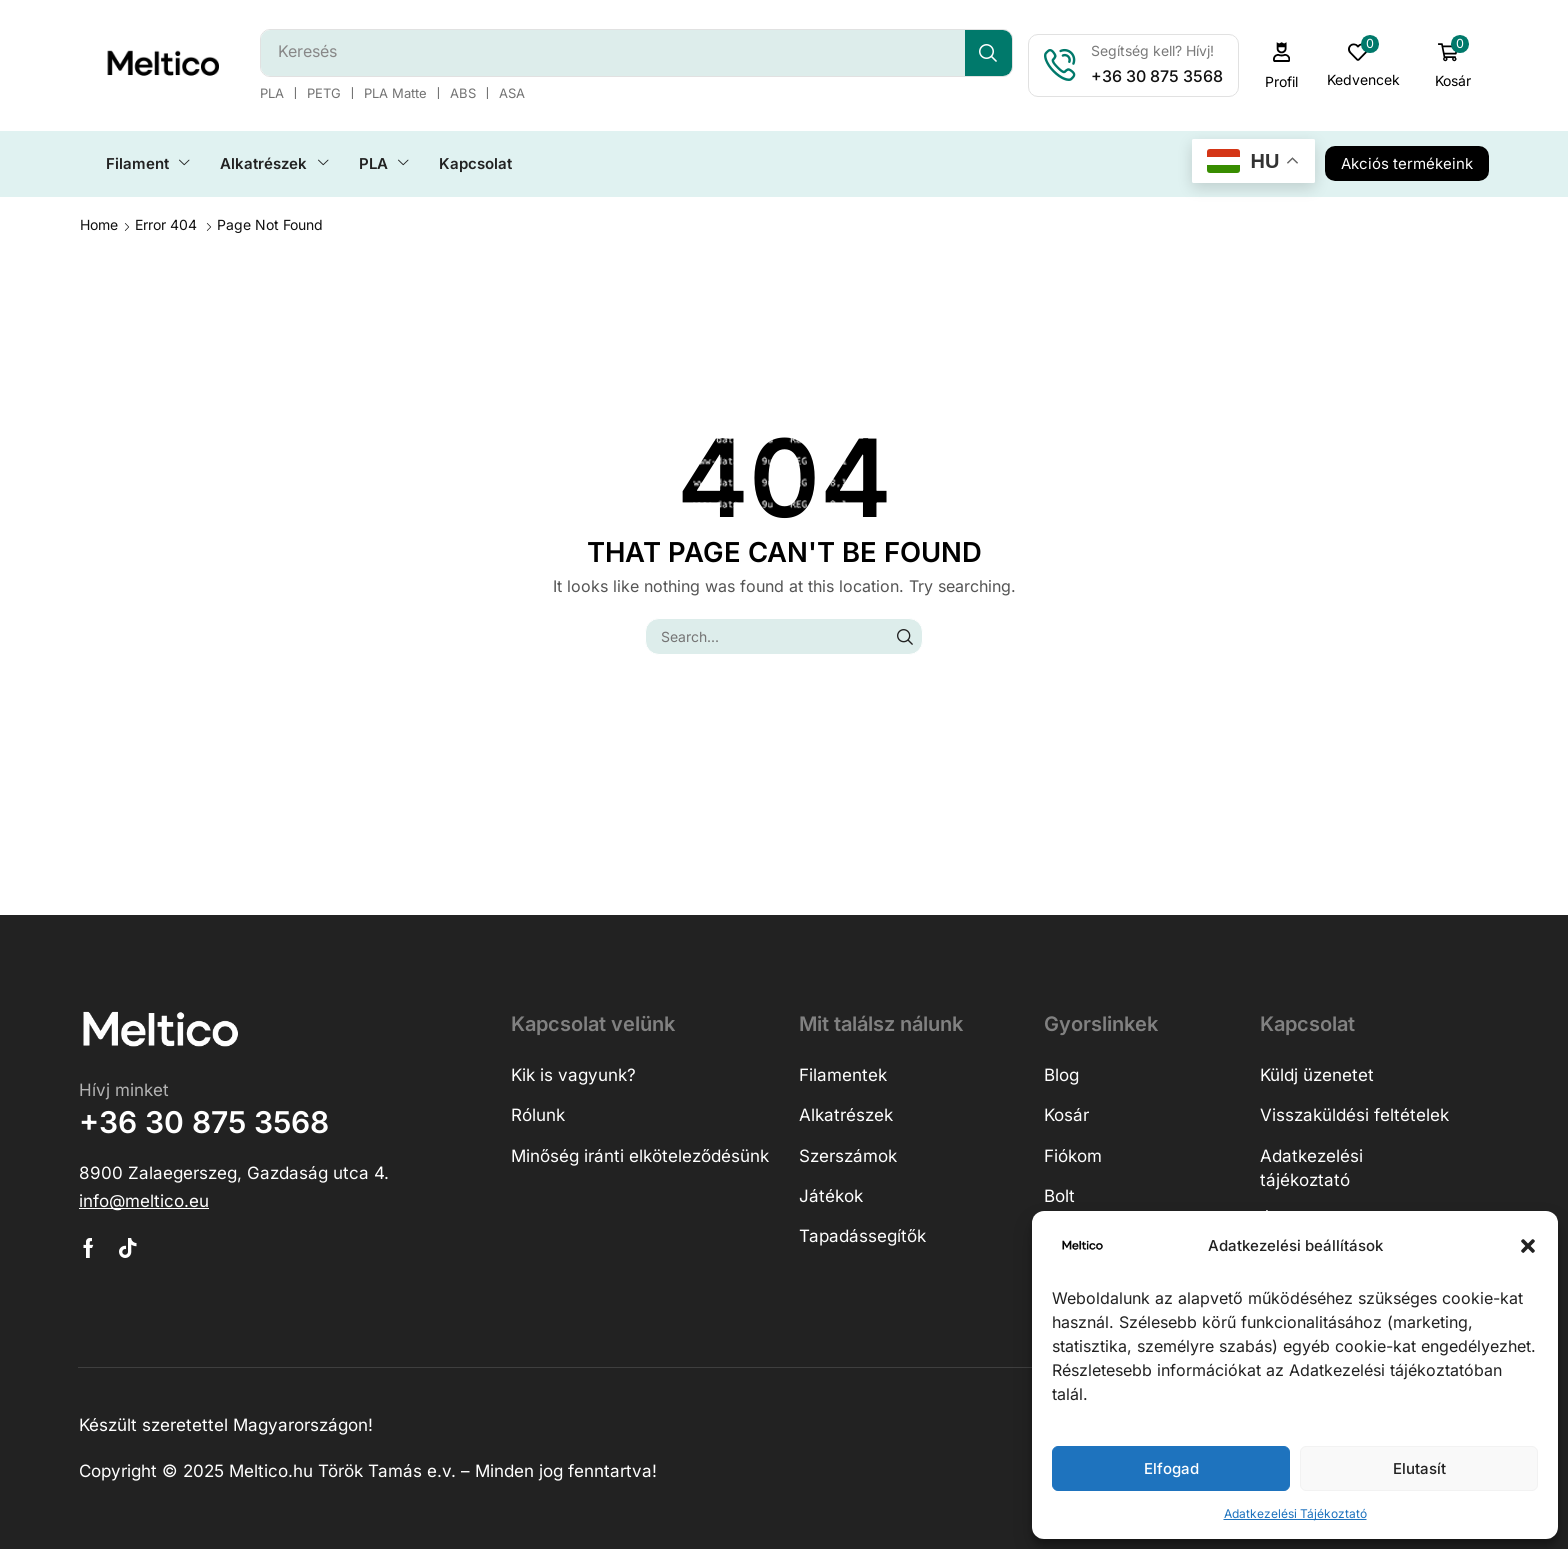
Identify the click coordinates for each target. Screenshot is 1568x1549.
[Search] (988, 53)
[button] (1528, 1246)
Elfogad (1171, 1468)
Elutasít (1419, 1468)
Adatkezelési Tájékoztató (1295, 1513)
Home (99, 224)
